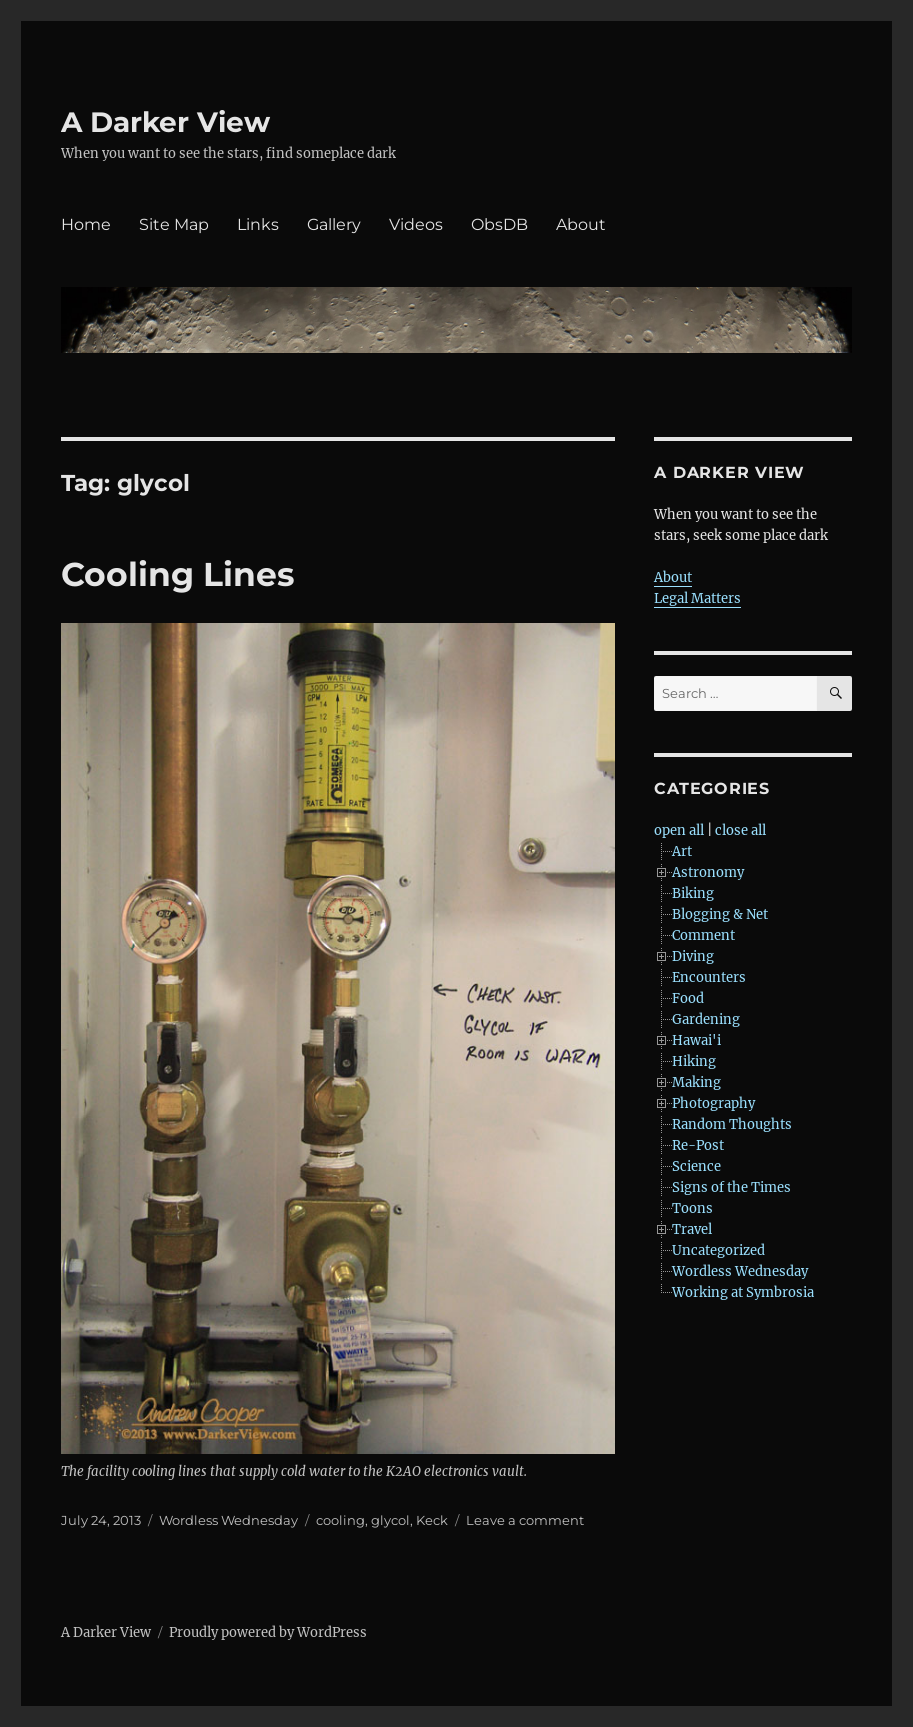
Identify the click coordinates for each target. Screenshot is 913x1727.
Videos (416, 224)
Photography (713, 1103)
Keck (432, 1520)
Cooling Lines (178, 574)
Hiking (694, 1061)
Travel (692, 1229)
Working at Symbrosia (743, 1292)
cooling (340, 1520)
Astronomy (708, 872)
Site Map (174, 224)
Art (682, 851)
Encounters (709, 977)
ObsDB (499, 224)
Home (86, 224)
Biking (693, 893)
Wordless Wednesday (228, 1520)
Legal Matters (697, 598)
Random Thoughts (732, 1124)
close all (740, 830)
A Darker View (165, 122)
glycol (390, 1520)
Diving (693, 956)
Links (258, 224)
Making (696, 1082)
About (581, 224)
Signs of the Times (731, 1187)
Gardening (706, 1019)
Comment (703, 935)
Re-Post (698, 1145)
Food (688, 998)
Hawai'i (696, 1040)
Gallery (334, 224)
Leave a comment (525, 1520)
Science (696, 1166)
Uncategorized (718, 1250)
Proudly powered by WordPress (268, 1632)
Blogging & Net (720, 914)
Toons (692, 1208)
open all (679, 830)
